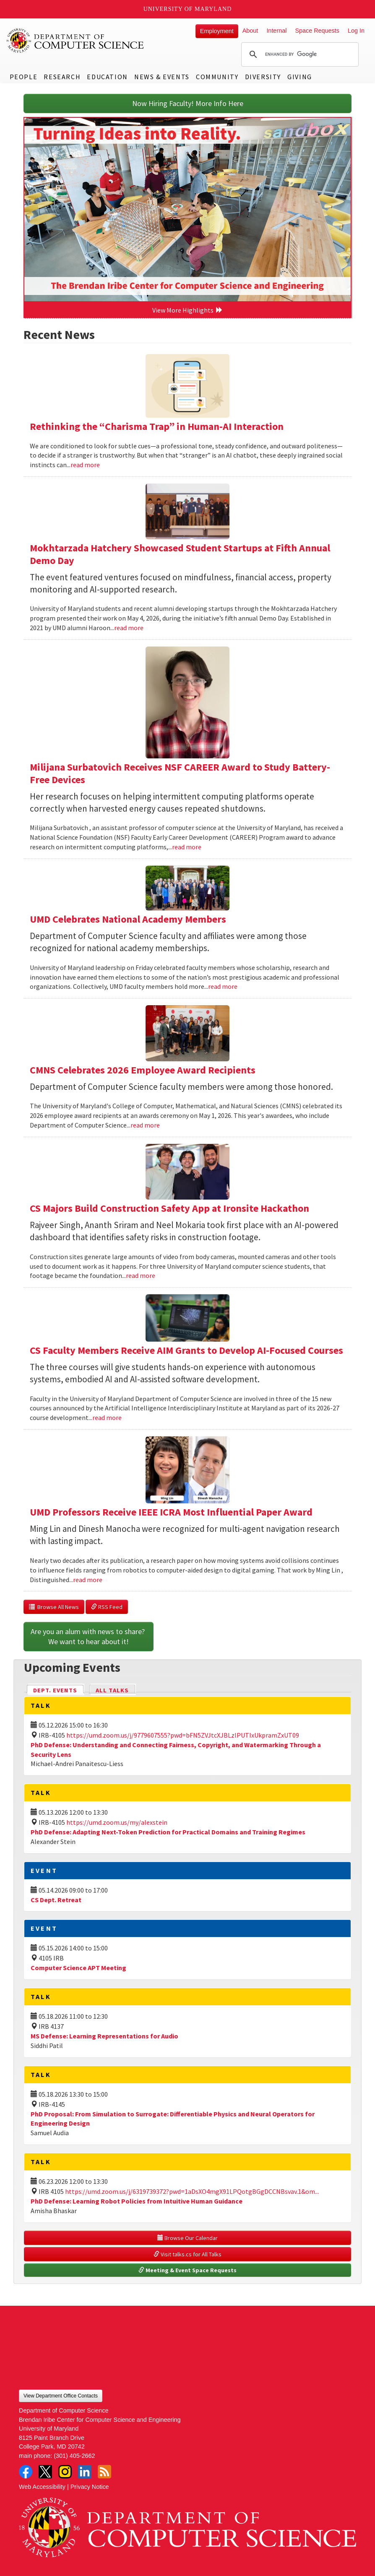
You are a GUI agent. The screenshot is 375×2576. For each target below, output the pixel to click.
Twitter (45, 2471)
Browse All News (54, 1607)
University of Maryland (187, 9)
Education (107, 76)
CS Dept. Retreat (56, 1900)
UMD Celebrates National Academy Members (128, 919)
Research (62, 76)
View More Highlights (187, 310)
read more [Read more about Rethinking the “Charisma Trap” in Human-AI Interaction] (85, 464)
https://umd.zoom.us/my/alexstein (116, 1822)
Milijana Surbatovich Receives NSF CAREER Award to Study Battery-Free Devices (180, 773)
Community (217, 76)
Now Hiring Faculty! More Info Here (187, 103)
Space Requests (317, 30)
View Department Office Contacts (60, 2396)
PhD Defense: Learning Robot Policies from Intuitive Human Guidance (136, 2201)
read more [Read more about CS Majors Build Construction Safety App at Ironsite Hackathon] (140, 1275)
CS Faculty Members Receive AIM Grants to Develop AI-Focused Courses (186, 1350)
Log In (356, 30)
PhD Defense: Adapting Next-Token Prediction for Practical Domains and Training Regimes (168, 1832)
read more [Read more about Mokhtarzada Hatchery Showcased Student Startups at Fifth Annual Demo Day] (128, 627)
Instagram (65, 2471)
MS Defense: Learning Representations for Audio (104, 2036)
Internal (276, 30)
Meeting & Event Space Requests (187, 2270)
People (24, 76)
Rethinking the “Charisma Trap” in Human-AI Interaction (157, 426)
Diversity (263, 76)
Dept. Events (58, 1689)
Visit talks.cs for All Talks (187, 2254)
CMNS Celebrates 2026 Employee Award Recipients (142, 1069)
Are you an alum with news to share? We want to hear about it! (88, 1636)
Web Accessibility (42, 2486)
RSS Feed (106, 1607)
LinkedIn (84, 2471)
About (250, 30)
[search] (298, 54)
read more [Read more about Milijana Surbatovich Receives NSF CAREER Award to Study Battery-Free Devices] (186, 847)
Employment (217, 31)
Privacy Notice (89, 2486)
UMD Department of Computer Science (75, 40)
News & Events (162, 76)
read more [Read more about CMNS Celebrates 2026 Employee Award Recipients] (145, 1125)
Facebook (25, 2471)
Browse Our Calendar (187, 2238)
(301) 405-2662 (74, 2455)
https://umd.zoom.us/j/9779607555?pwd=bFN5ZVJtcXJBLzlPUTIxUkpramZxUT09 (182, 1735)
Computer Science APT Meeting (78, 1967)
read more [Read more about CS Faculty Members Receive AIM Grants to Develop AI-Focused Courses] (107, 1417)
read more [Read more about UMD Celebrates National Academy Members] (222, 986)
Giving (299, 76)
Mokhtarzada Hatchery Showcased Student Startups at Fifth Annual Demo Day (180, 554)
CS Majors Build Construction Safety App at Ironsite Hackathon (169, 1208)
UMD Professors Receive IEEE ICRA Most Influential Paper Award (171, 1511)
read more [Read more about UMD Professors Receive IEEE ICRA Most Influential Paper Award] (87, 1579)
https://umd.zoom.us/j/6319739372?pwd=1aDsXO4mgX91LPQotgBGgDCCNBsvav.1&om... (192, 2191)
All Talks (112, 1690)
